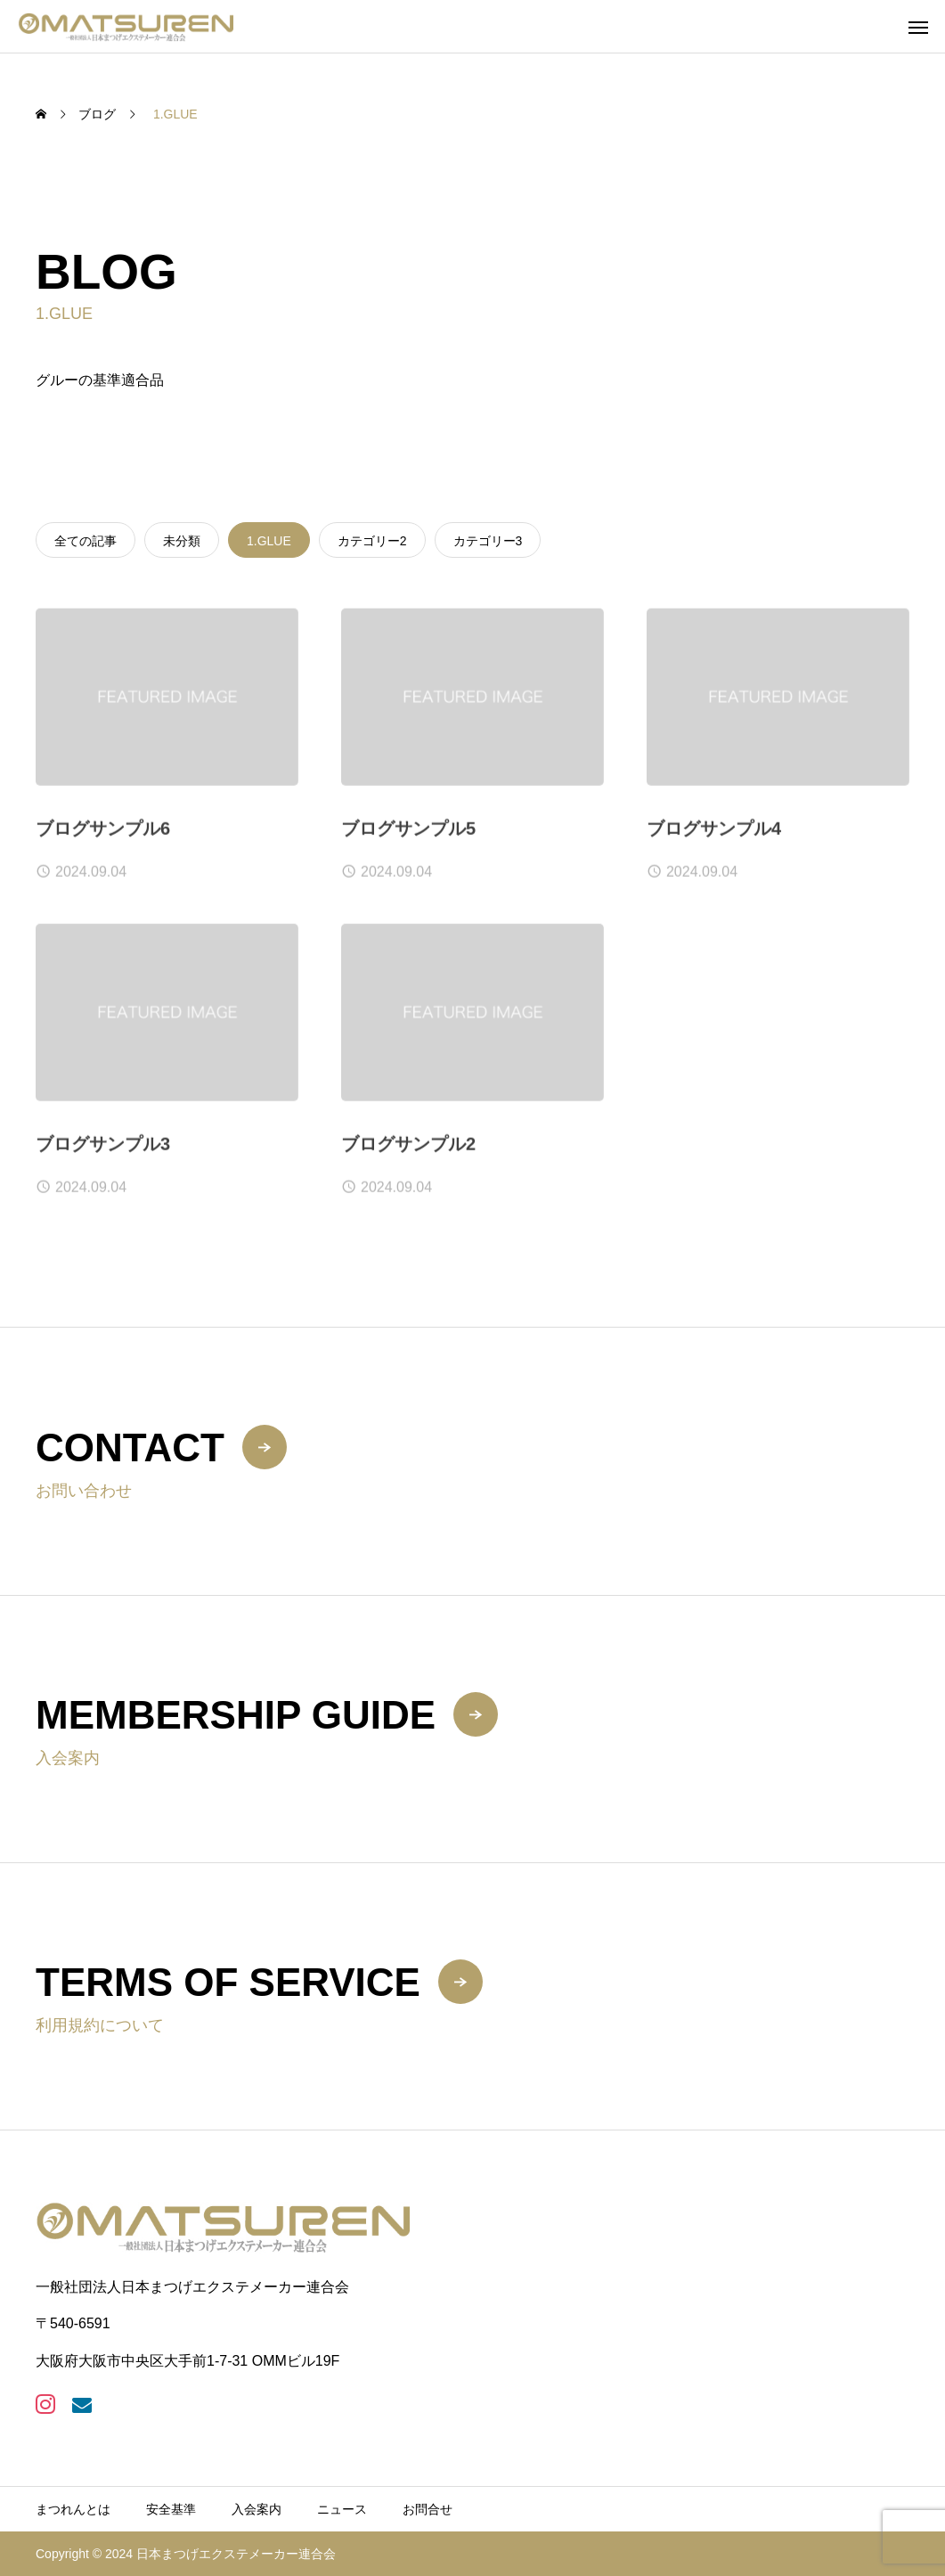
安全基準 (171, 2509)
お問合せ (427, 2509)
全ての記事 (85, 541)
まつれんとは (73, 2509)
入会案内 (256, 2509)
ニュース (342, 2509)
